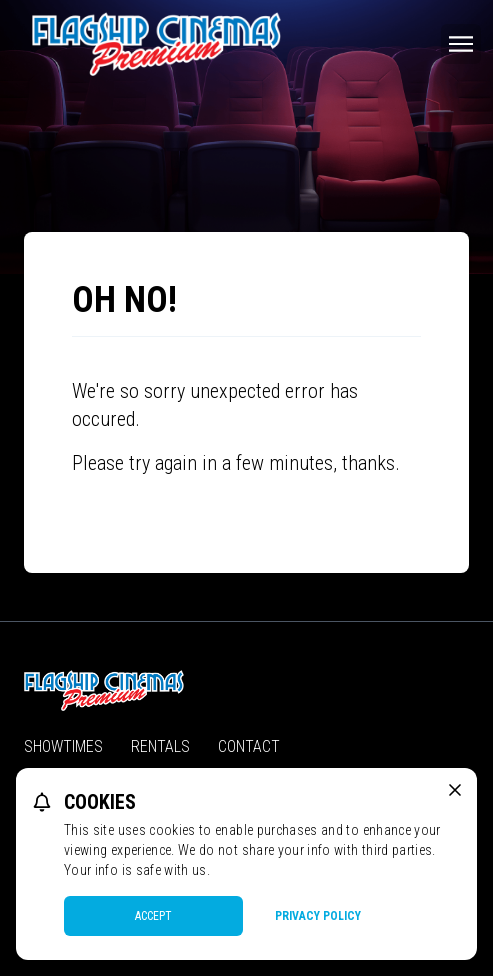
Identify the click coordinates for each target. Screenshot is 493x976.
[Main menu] (461, 44)
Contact (249, 746)
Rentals (160, 746)
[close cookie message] (455, 790)
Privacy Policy (318, 916)
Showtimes (63, 746)
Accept (153, 916)
